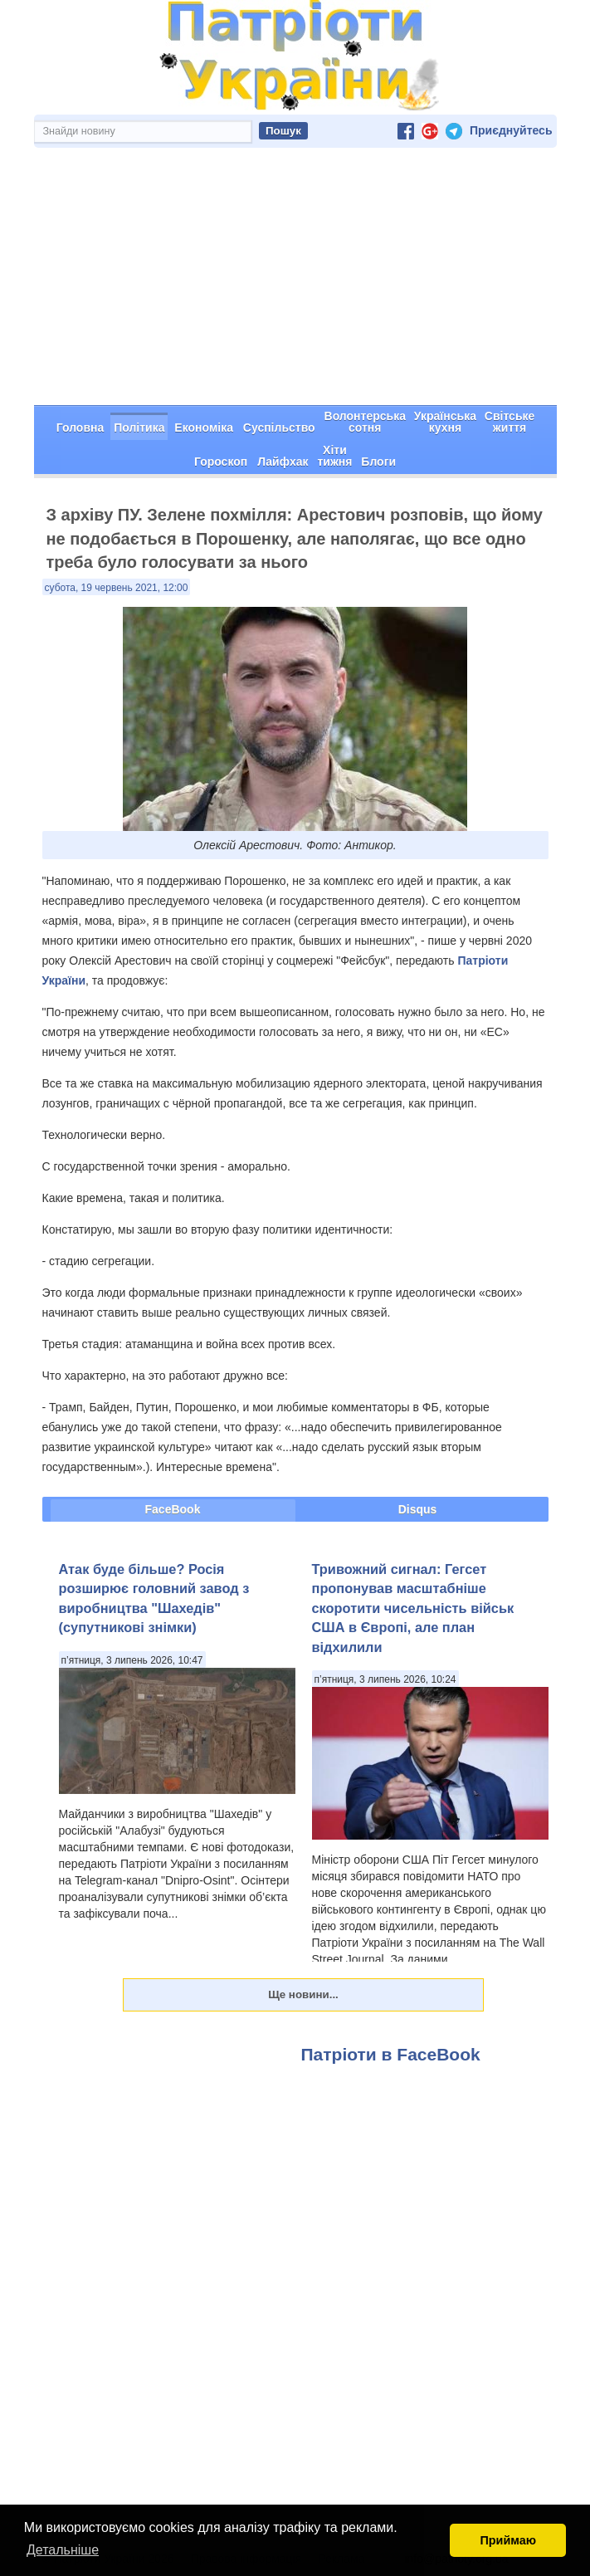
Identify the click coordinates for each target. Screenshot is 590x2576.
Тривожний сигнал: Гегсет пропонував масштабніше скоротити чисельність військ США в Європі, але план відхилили (413, 1608)
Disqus (417, 1509)
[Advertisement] (295, 280)
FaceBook (173, 1509)
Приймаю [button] (508, 2540)
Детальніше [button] (63, 2550)
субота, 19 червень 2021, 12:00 (116, 588)
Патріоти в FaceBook (390, 2054)
